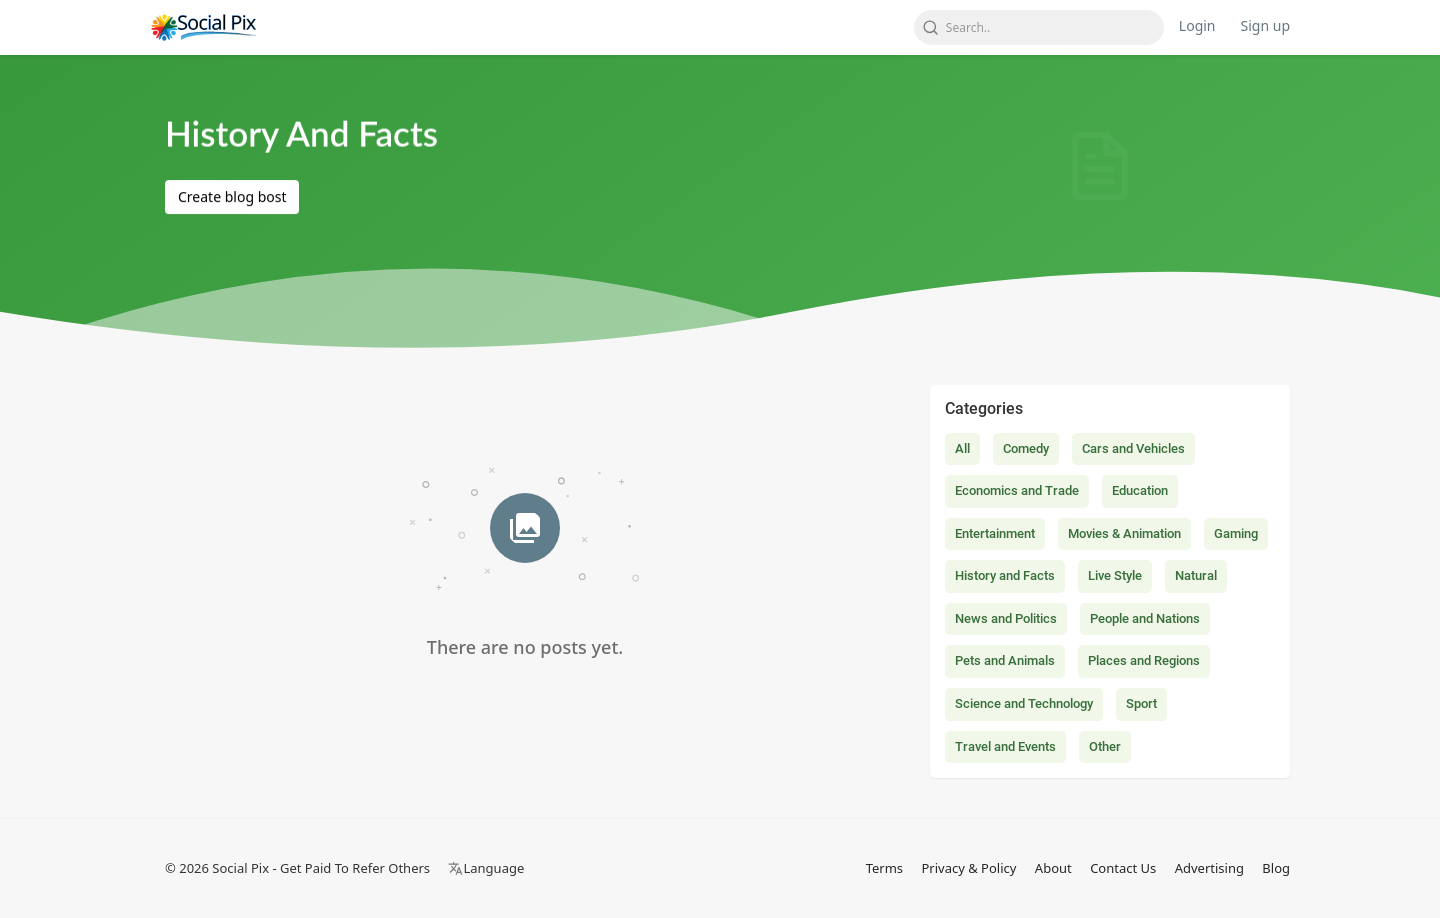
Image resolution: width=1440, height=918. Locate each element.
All (962, 448)
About (1053, 868)
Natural (1196, 575)
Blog (1276, 868)
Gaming (1236, 533)
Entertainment (995, 533)
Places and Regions (1144, 660)
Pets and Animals (1005, 660)
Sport (1141, 703)
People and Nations (1145, 618)
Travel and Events (1005, 746)
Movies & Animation (1124, 533)
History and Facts (1005, 575)
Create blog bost (232, 196)
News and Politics (1006, 618)
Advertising (1209, 868)
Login (1197, 25)
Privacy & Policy (968, 868)
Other (1105, 746)
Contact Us (1123, 868)
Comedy (1026, 448)
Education (1140, 490)
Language (486, 868)
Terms (884, 868)
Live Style (1115, 575)
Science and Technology (1024, 703)
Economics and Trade (1017, 490)
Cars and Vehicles (1133, 448)
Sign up (1265, 25)
